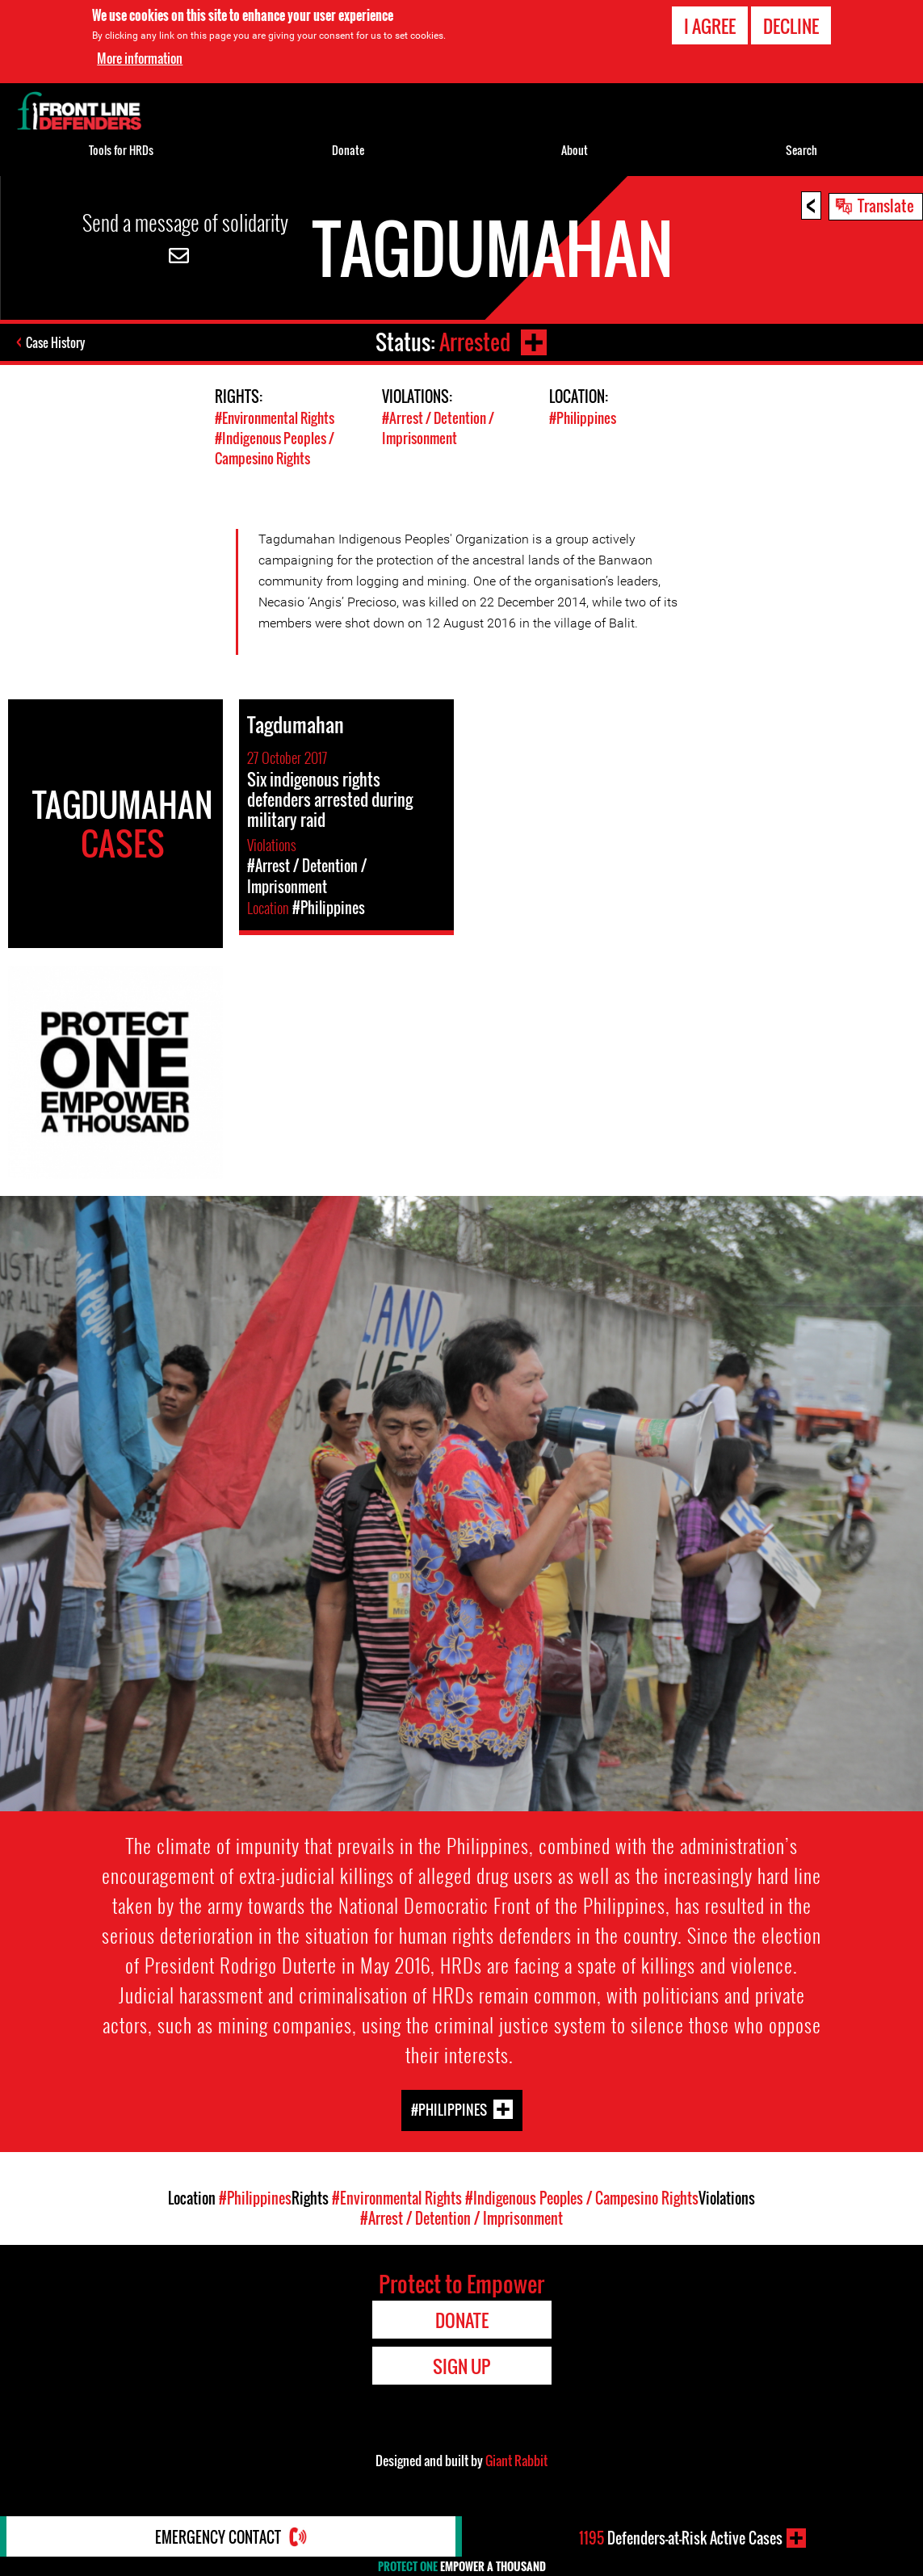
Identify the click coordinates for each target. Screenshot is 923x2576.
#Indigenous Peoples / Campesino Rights (274, 448)
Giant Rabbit (516, 2460)
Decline (791, 25)
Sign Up (461, 2366)
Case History (55, 342)
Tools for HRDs (121, 149)
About (574, 149)
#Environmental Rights (274, 418)
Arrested (474, 342)
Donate (348, 149)
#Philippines (582, 418)
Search (801, 149)
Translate (886, 205)
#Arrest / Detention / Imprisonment (438, 428)
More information (140, 57)
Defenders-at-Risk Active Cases (680, 2538)
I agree (710, 25)
